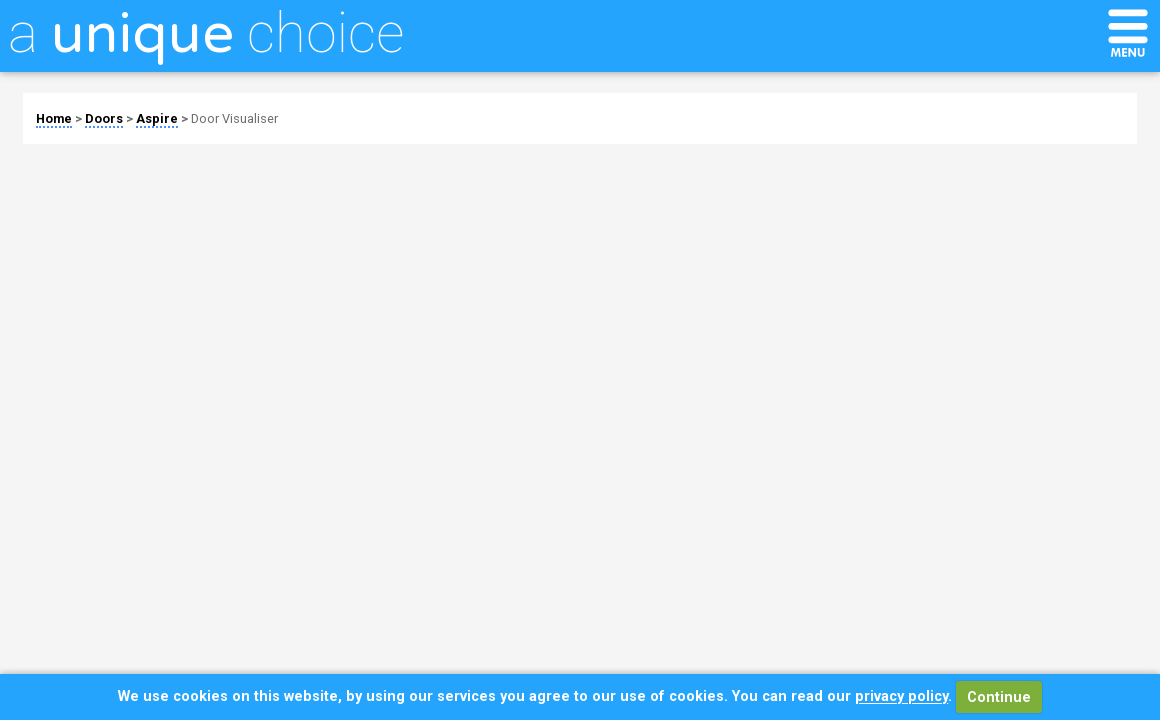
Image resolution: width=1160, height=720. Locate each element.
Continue (999, 697)
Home (54, 118)
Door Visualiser (234, 118)
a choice (206, 33)
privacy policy (901, 697)
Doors (104, 118)
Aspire (157, 118)
